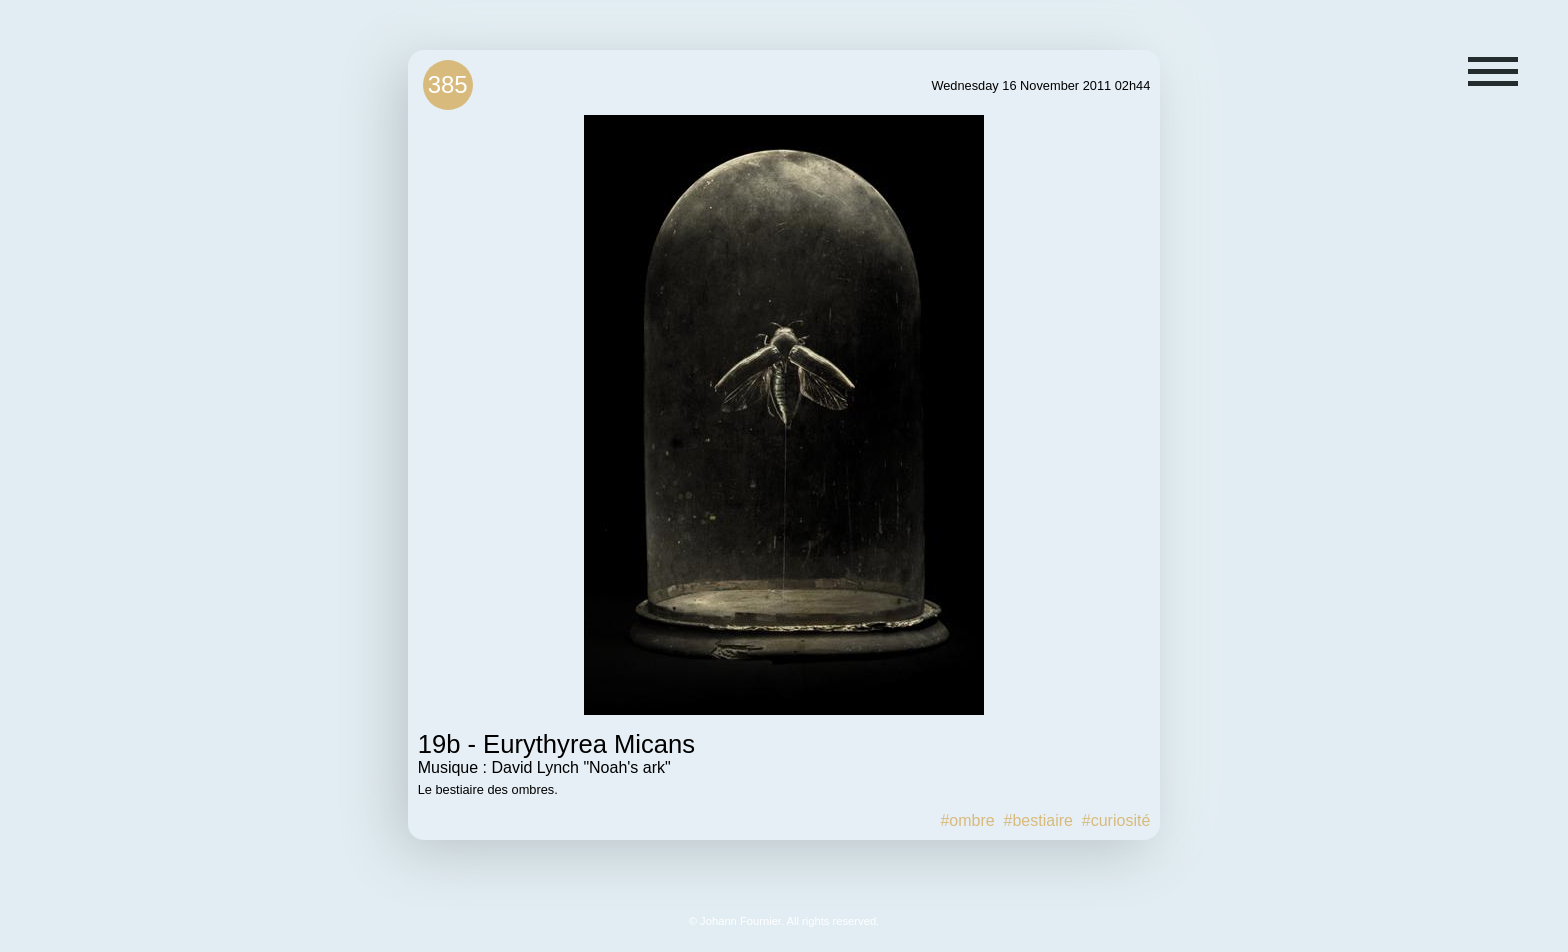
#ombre (967, 820)
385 (448, 84)
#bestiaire (1038, 820)
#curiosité (1116, 820)
